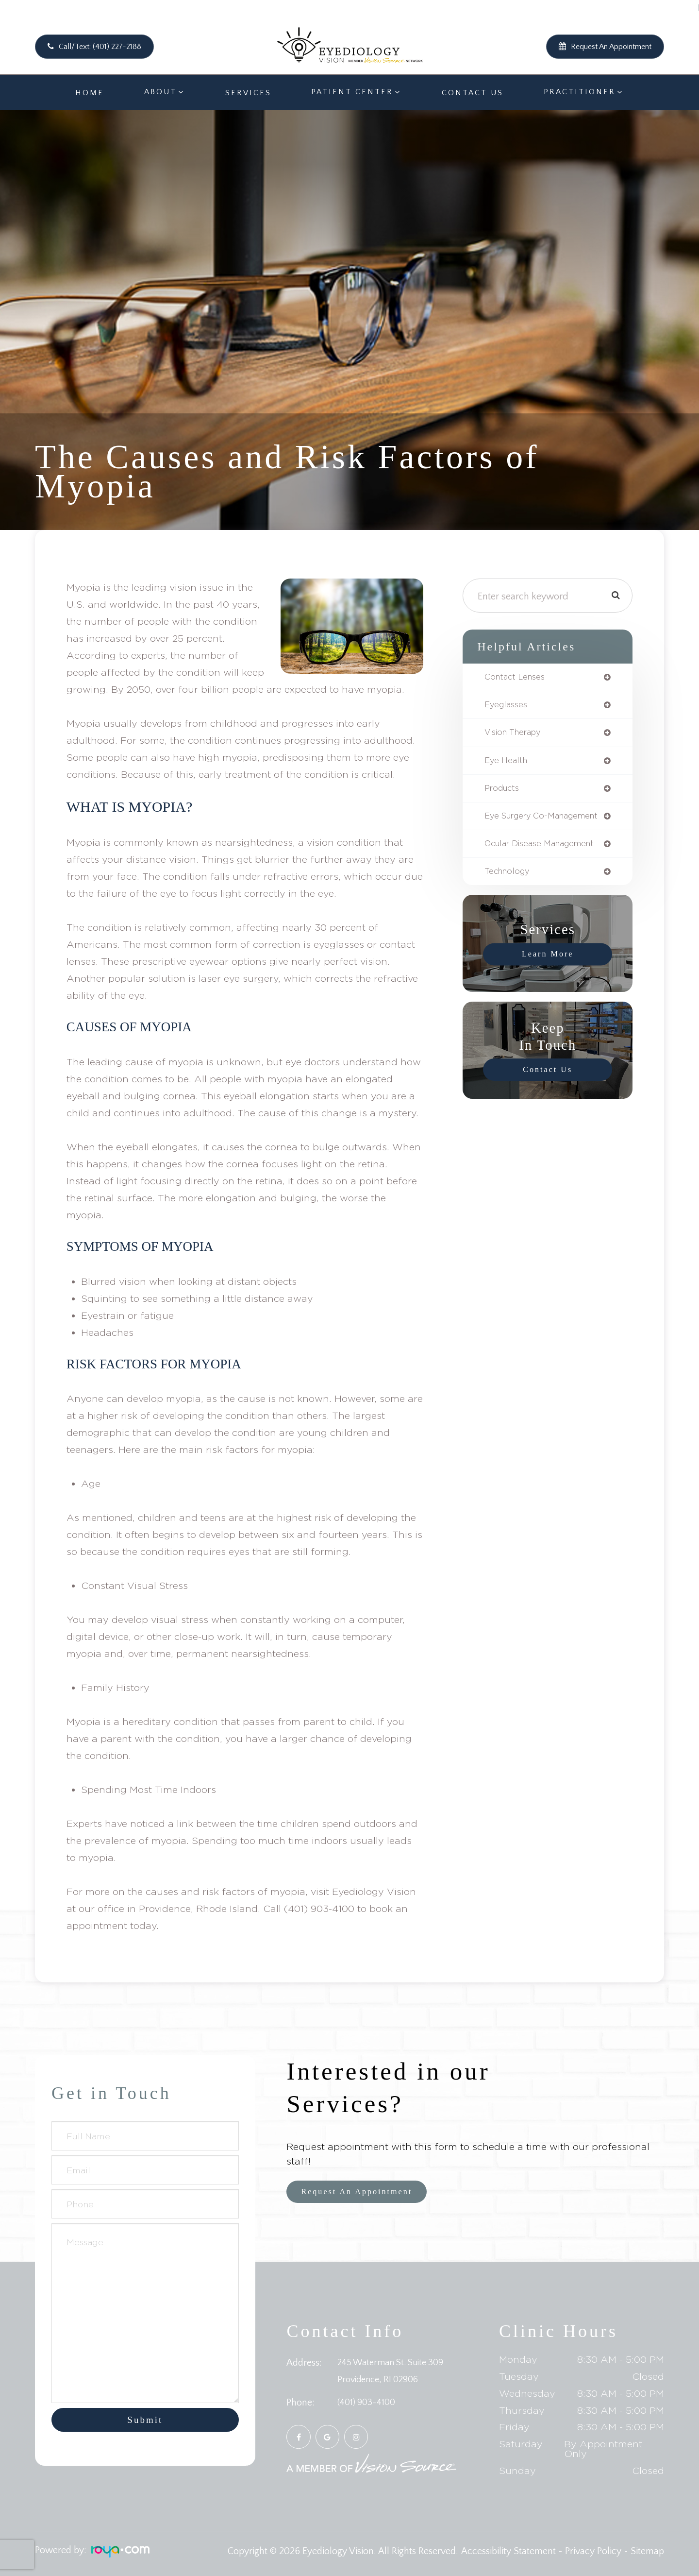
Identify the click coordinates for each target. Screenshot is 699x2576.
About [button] (160, 91)
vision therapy (516, 735)
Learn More (547, 970)
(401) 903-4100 (367, 2403)
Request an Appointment (363, 2192)
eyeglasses (508, 706)
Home (89, 92)
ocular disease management (546, 858)
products (503, 792)
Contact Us (472, 92)
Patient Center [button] (352, 91)
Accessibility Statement (508, 2551)
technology (509, 887)
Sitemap (647, 2551)
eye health (507, 763)
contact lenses (517, 677)
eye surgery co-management (520, 825)
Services (248, 92)
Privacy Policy (593, 2551)
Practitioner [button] (580, 91)
